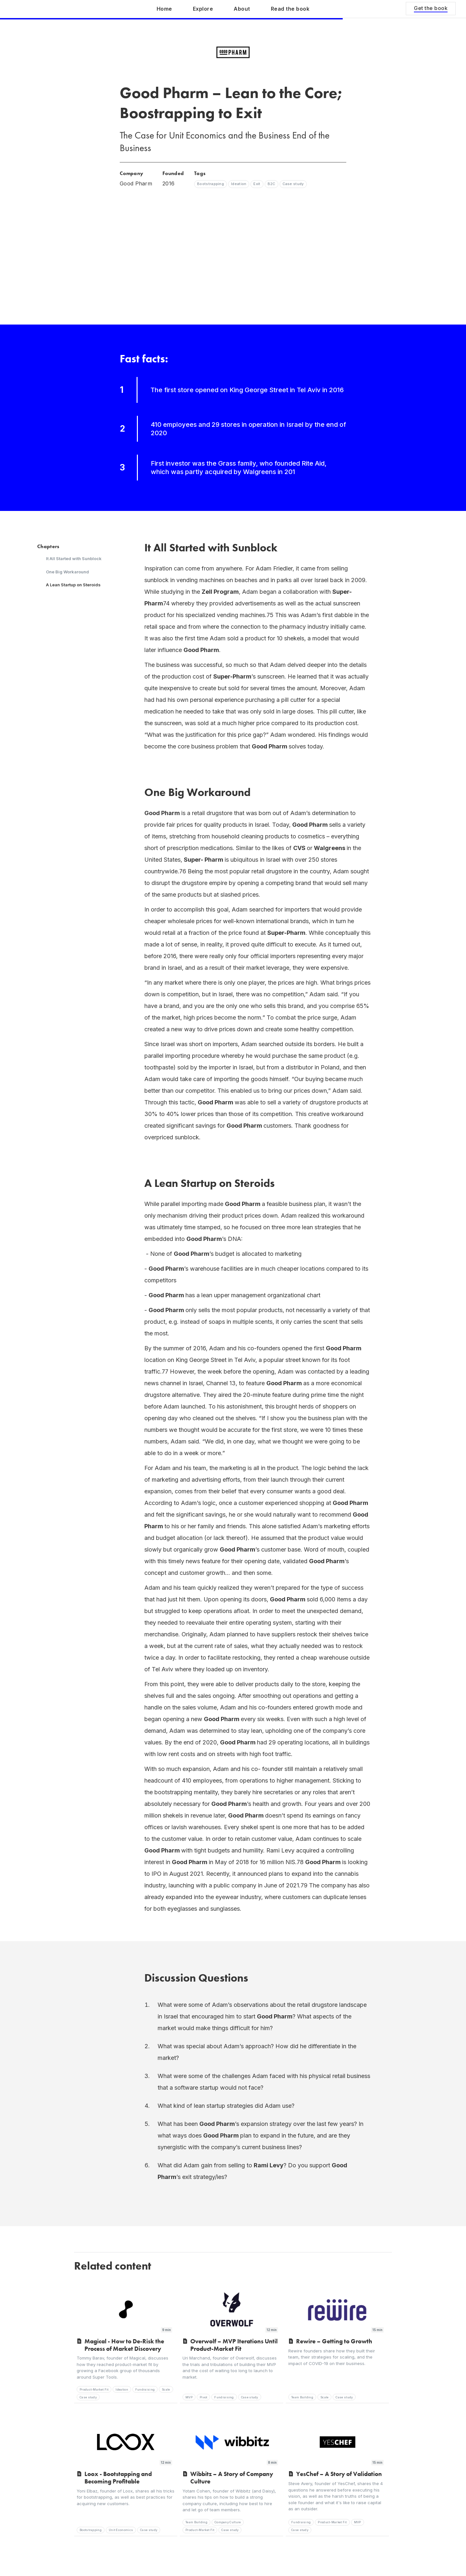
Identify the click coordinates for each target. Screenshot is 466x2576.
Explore (203, 9)
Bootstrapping (91, 2530)
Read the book (290, 9)
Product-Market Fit (94, 2389)
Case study (88, 2397)
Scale (166, 2389)
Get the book (431, 8)
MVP (189, 2397)
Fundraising (145, 2389)
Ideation (122, 2389)
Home (164, 9)
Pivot (203, 2397)
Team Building (302, 2397)
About (242, 9)
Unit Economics (121, 2530)
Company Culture (228, 2522)
